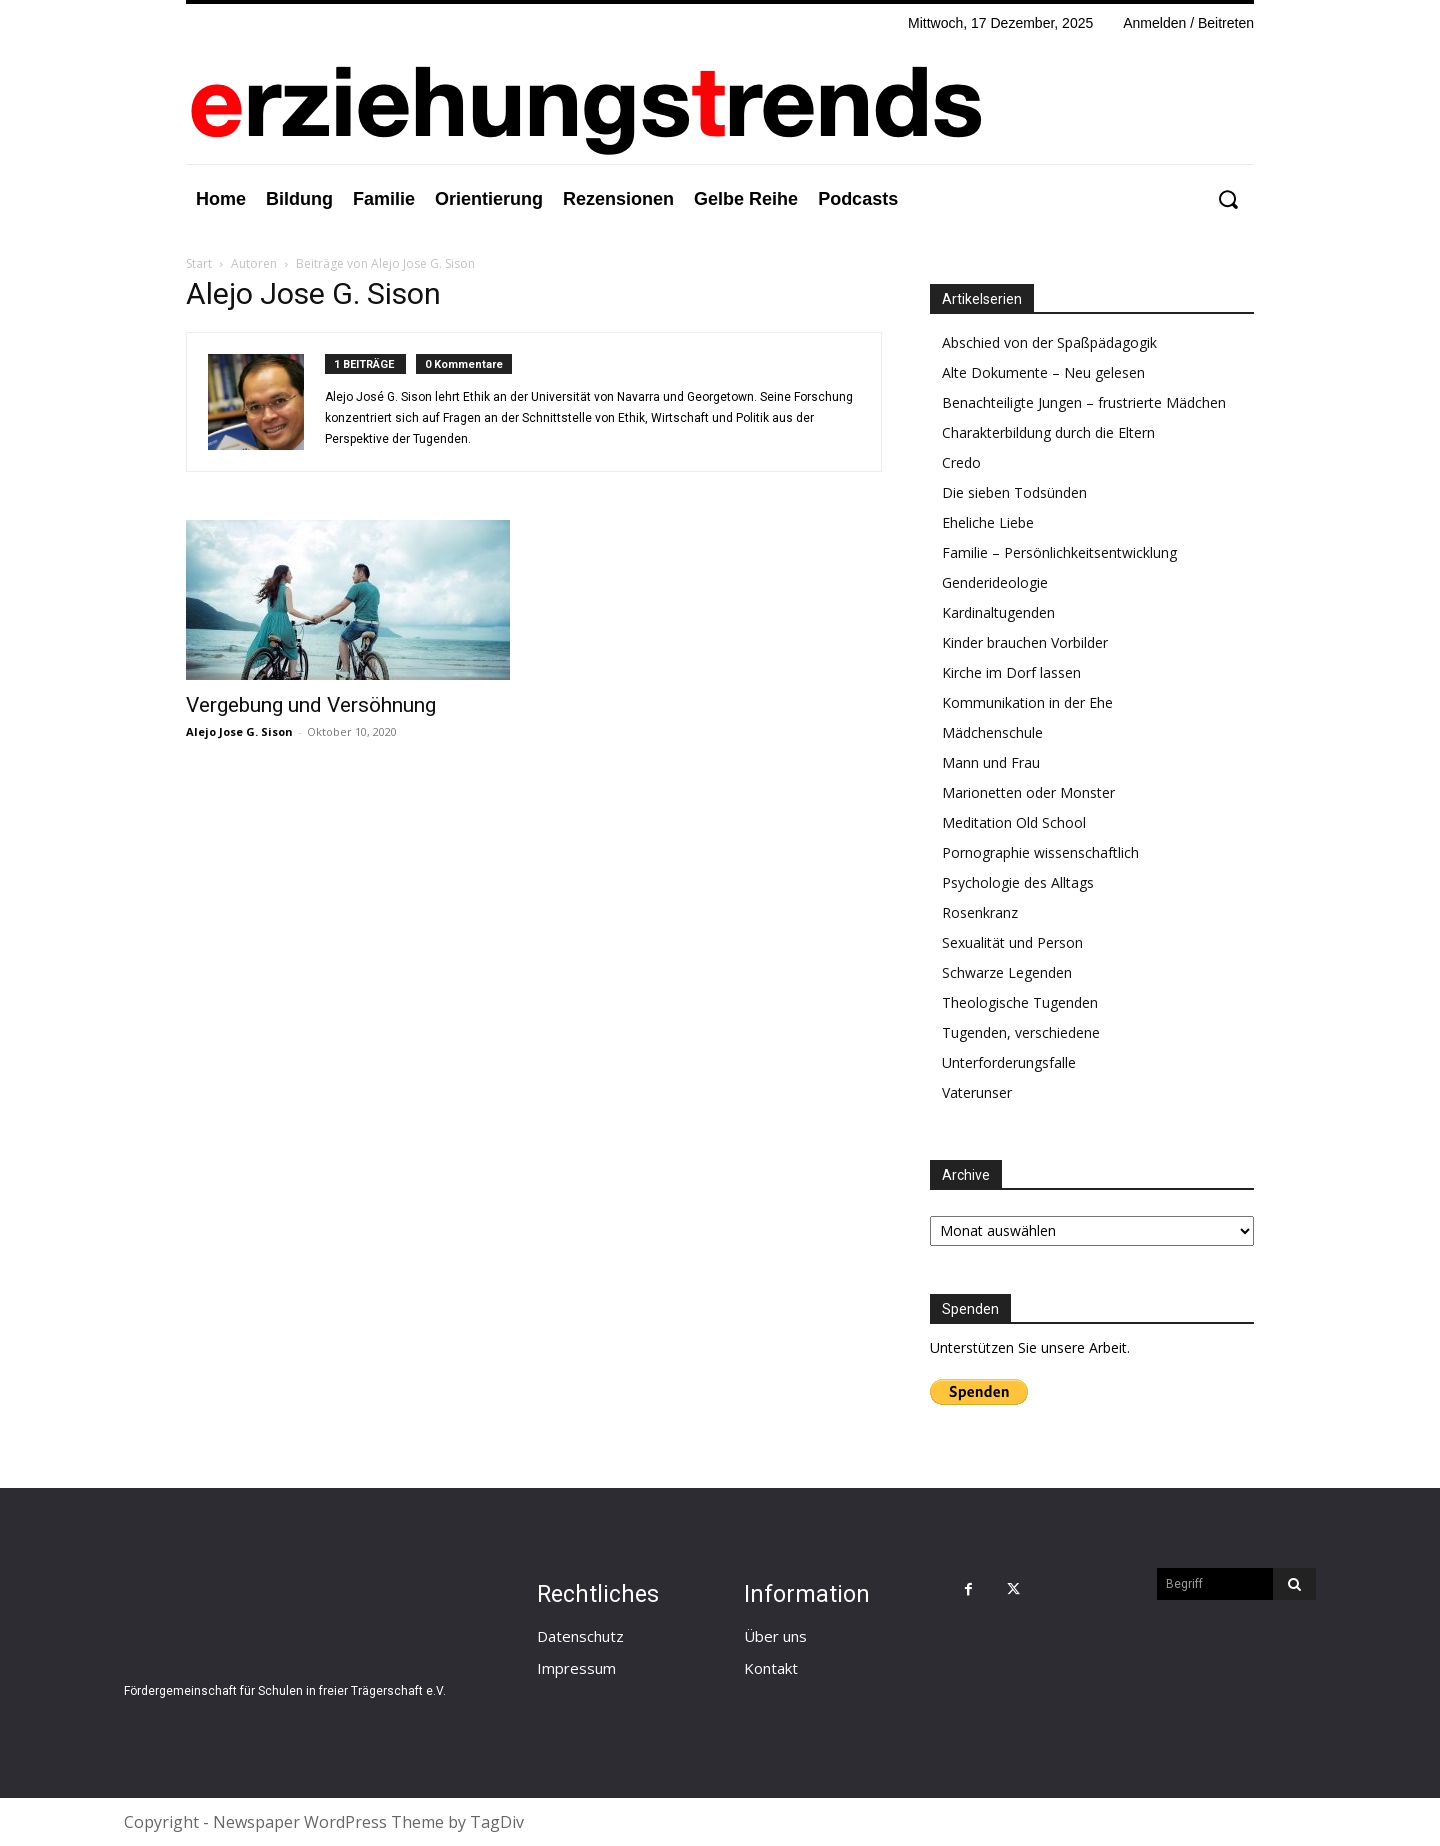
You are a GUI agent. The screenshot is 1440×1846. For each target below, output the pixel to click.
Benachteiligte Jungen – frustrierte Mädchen (1084, 402)
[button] (1227, 199)
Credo (961, 462)
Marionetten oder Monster (1028, 792)
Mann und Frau (991, 762)
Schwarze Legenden (1007, 972)
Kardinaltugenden (998, 612)
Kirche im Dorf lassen (1011, 672)
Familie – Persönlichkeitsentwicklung (1059, 552)
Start (199, 263)
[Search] (1294, 1584)
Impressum (576, 1668)
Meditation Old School (1014, 822)
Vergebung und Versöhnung (311, 705)
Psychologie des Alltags (1018, 882)
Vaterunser (977, 1092)
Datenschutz (580, 1636)
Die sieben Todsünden (1014, 492)
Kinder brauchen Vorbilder (1025, 642)
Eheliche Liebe (988, 522)
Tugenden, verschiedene (1021, 1032)
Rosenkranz (980, 912)
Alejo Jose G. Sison (239, 731)
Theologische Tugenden (1020, 1002)
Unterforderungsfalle (1009, 1062)
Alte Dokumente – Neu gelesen (1043, 372)
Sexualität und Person (1012, 942)
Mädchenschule (992, 732)
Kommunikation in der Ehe (1027, 702)
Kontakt (771, 1668)
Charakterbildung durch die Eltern (1048, 432)
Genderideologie (995, 582)
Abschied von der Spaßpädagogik (1049, 342)
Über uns (775, 1636)
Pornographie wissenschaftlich (1040, 852)
